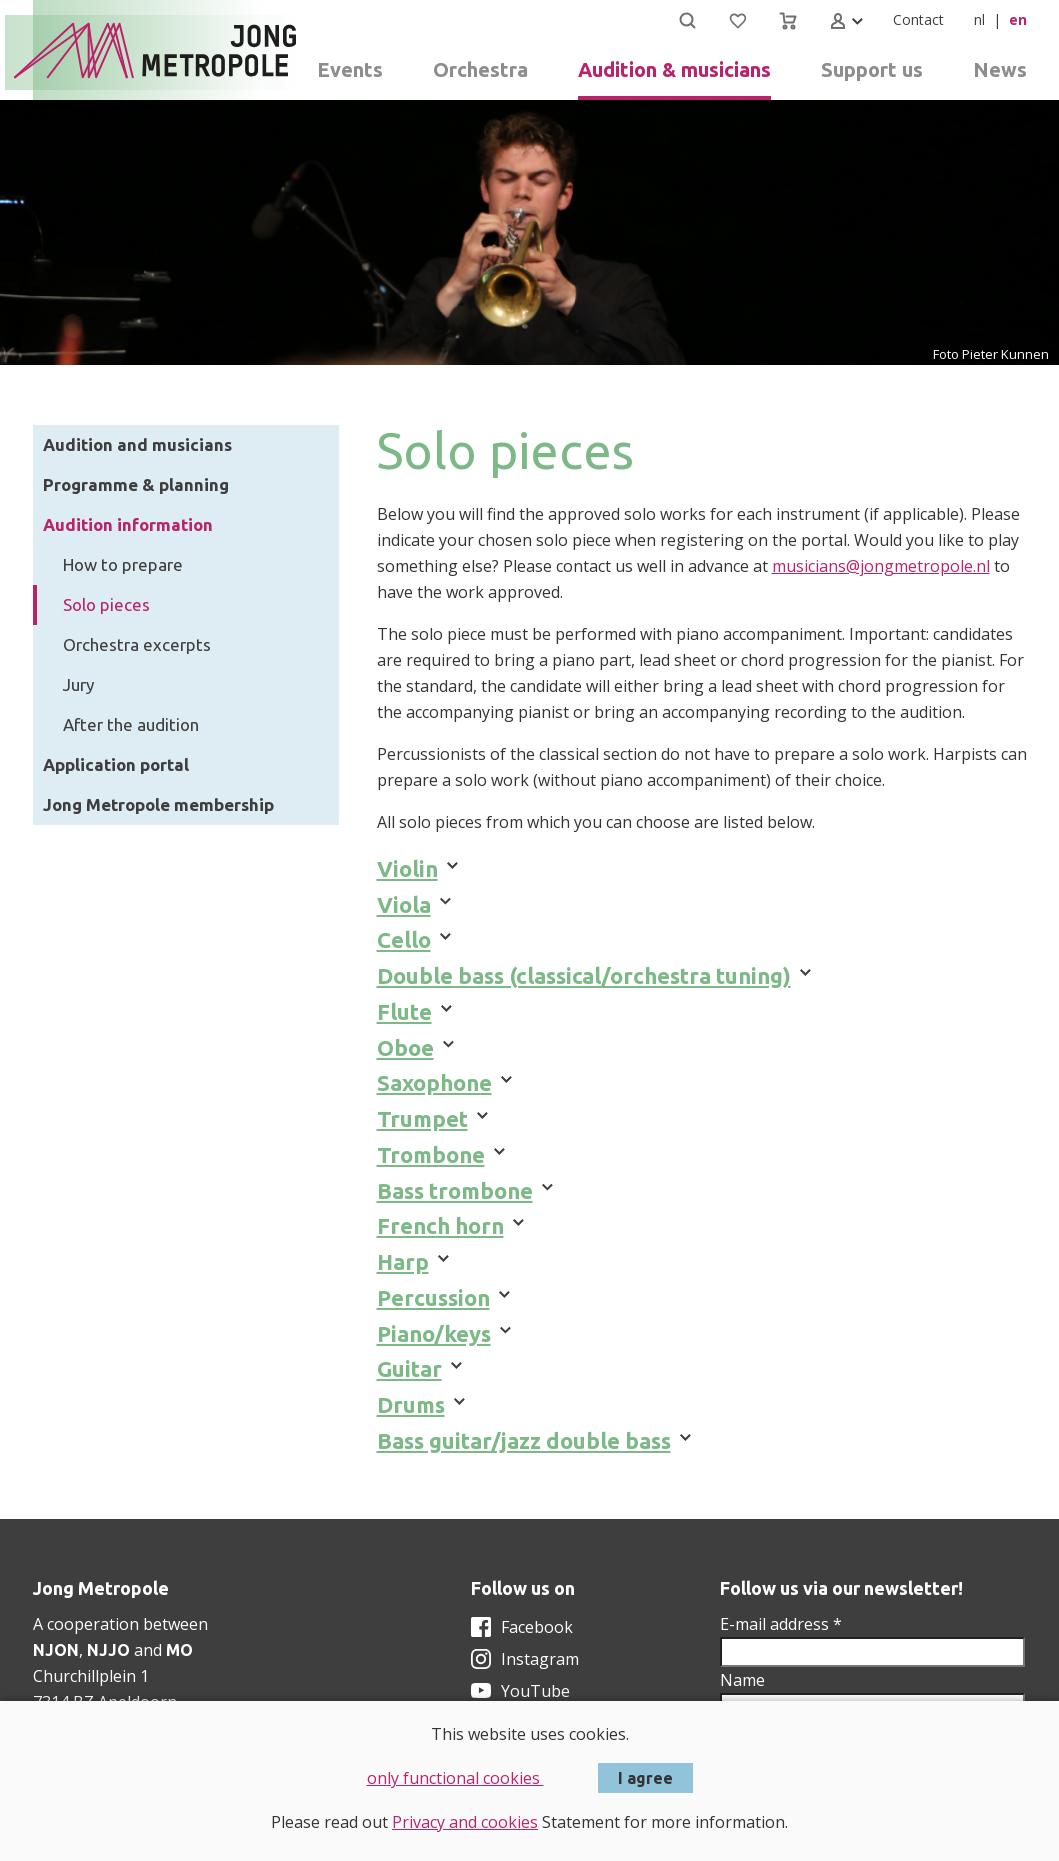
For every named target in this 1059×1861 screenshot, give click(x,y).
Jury (78, 684)
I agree (645, 1778)
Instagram (540, 1659)
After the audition (131, 724)
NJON (56, 1650)
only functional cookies (455, 1778)
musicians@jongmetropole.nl (881, 566)
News (1000, 69)
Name (742, 1680)
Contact (918, 19)
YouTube (535, 1691)
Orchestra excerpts (137, 644)
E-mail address (781, 1624)
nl (979, 19)
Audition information (128, 524)
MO (179, 1650)
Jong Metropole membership (158, 804)
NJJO (108, 1650)
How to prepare (123, 564)
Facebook (537, 1627)
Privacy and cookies (465, 1822)
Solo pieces (106, 604)
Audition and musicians (137, 444)
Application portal (116, 764)
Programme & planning (136, 484)
